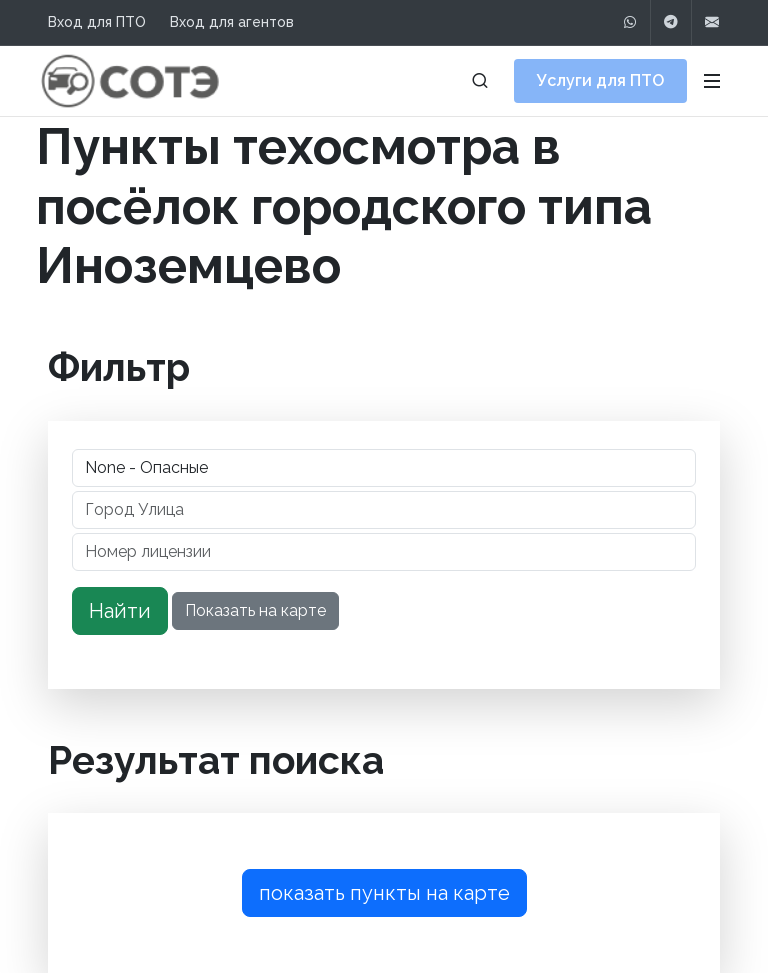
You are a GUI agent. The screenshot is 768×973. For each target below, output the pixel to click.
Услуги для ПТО (600, 80)
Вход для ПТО (97, 22)
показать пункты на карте (384, 893)
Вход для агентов (232, 22)
